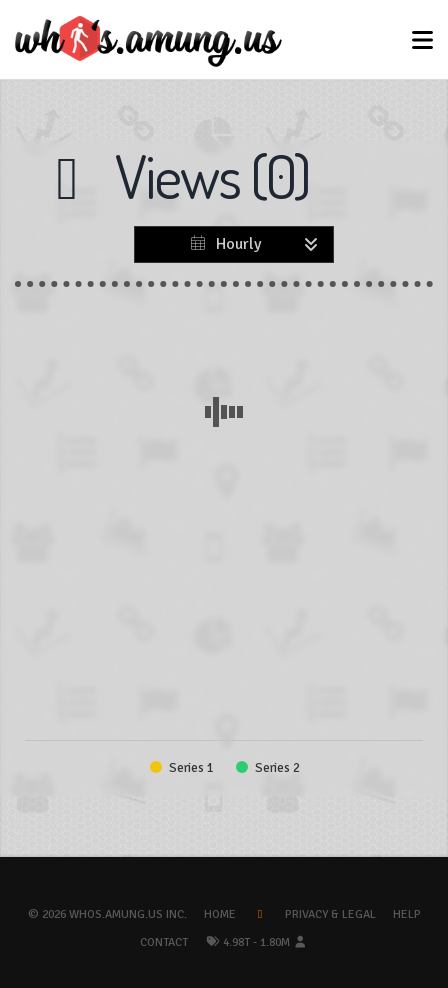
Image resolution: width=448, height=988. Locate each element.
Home (220, 914)
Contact (164, 942)
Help (407, 914)
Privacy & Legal (330, 914)
